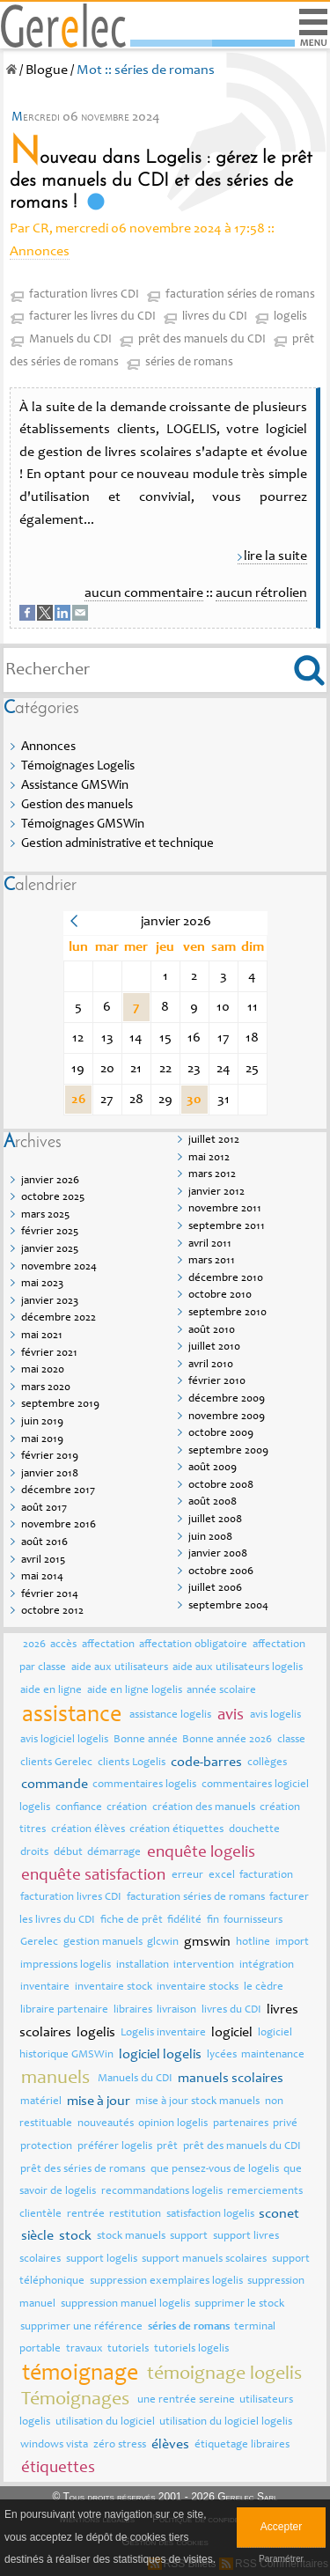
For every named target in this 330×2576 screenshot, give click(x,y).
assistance (71, 1715)
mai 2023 (42, 1284)
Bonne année (146, 1740)
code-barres (206, 1762)
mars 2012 (212, 1175)
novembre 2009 (226, 1417)
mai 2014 (42, 1577)
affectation (108, 1645)
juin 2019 (42, 1422)
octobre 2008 (220, 1485)
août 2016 (44, 1543)
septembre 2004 (228, 1606)
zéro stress (119, 2445)
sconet (279, 2214)
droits (34, 1852)
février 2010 (217, 1381)
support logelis (101, 2259)
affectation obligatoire (193, 1645)
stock (75, 2236)
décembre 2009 (226, 1399)
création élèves (88, 1830)
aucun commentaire (143, 593)
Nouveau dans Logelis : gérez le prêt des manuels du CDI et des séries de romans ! (161, 180)
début (68, 1852)
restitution (135, 2214)
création (126, 1808)
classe (291, 1740)
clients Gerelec (56, 1763)
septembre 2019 (60, 1404)
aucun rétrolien (261, 593)
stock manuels (131, 2236)
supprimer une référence (81, 2327)
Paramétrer (281, 2559)
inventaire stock (113, 1987)
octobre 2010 (220, 1295)
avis (230, 1715)
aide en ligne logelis (134, 1690)
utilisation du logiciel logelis (225, 2422)
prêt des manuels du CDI (202, 340)
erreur (187, 1875)
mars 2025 (45, 1215)
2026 (34, 1645)
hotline (253, 1942)
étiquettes (58, 2468)
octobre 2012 (52, 1611)
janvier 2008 (217, 1554)
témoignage (80, 2374)
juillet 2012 (213, 1140)
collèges (267, 1763)
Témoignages (75, 2400)
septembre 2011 (226, 1227)
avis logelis (275, 1715)
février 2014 (49, 1595)
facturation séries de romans (240, 295)
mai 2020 (42, 1370)
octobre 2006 (220, 1572)
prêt (167, 2147)
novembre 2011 (224, 1209)
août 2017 (44, 1508)
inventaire (45, 1987)
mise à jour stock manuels (198, 2102)
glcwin (163, 1942)
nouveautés (105, 2124)
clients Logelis (131, 1763)
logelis (290, 317)
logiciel (232, 2033)
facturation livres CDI (84, 295)
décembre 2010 (225, 1278)
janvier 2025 (49, 1249)
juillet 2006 (215, 1588)
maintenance (272, 2055)
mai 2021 (41, 1336)
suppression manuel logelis (125, 2304)
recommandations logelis (162, 2191)
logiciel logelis (160, 2055)
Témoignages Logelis (78, 766)
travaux (84, 2349)
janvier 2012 (216, 1192)
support (189, 2236)
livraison (176, 2010)
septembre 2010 (227, 1313)
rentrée (86, 2214)
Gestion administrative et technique (117, 843)
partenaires (240, 2124)
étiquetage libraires (242, 2445)
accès (63, 1645)
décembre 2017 (58, 1491)
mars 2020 (45, 1388)
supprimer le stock (239, 2304)
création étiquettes (176, 1830)
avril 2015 (43, 1560)
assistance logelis (170, 1715)
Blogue (47, 70)
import (292, 1942)
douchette (254, 1830)
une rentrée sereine (186, 2400)
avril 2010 (210, 1365)
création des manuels (203, 1808)
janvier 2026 (50, 1181)
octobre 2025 (52, 1197)
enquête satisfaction (93, 1875)
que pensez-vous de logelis (214, 2169)
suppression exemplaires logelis (166, 2281)
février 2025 (49, 1232)
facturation (266, 1875)
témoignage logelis (224, 2374)
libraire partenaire (64, 2010)
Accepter (281, 2527)
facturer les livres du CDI (92, 317)
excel (222, 1875)
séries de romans (189, 363)
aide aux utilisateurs (119, 1668)
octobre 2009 (220, 1433)
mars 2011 (211, 1261)
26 (78, 1100)
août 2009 (212, 1468)
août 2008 (212, 1502)
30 (194, 1100)
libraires (133, 2010)
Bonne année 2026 (227, 1740)
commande (54, 1784)
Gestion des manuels (77, 805)
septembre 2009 (228, 1451)
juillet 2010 (214, 1347)
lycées (222, 2055)
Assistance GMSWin (74, 785)
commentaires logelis (144, 1785)
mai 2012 (209, 1158)
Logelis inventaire (163, 2033)
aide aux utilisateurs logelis (237, 1668)
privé (285, 2124)
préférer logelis (114, 2147)
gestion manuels (103, 1942)
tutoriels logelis (191, 2349)
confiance (78, 1808)
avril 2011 (209, 1244)
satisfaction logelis (210, 2214)
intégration (266, 1965)
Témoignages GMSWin (82, 824)
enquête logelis (201, 1852)
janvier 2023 (49, 1301)
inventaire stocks (197, 1987)
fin (213, 1920)
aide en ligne (51, 1690)
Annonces (40, 252)
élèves (170, 2445)
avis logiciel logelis (64, 1740)
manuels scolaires (230, 2079)
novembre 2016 (58, 1525)
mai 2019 (42, 1440)
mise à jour (98, 2101)
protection (46, 2147)
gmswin (207, 1942)
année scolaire (221, 1690)
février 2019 (49, 1456)
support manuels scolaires (204, 2259)
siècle (37, 2236)
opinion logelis (173, 2124)
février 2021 (49, 1353)
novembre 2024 (59, 1267)
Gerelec (39, 1942)
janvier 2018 (49, 1474)
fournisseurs (253, 1920)
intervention (203, 1965)
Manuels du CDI (70, 340)
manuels (55, 2078)
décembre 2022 (58, 1318)
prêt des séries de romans (82, 2169)
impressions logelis (65, 1965)
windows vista (54, 2445)
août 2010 (211, 1330)
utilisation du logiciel (105, 2422)
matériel (41, 2102)
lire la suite (275, 556)
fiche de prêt (131, 1920)
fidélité (184, 1920)
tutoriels (128, 2349)
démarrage (114, 1852)
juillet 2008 (215, 1520)
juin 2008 (210, 1537)
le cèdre (263, 1987)
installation (142, 1965)
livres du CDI (214, 317)
